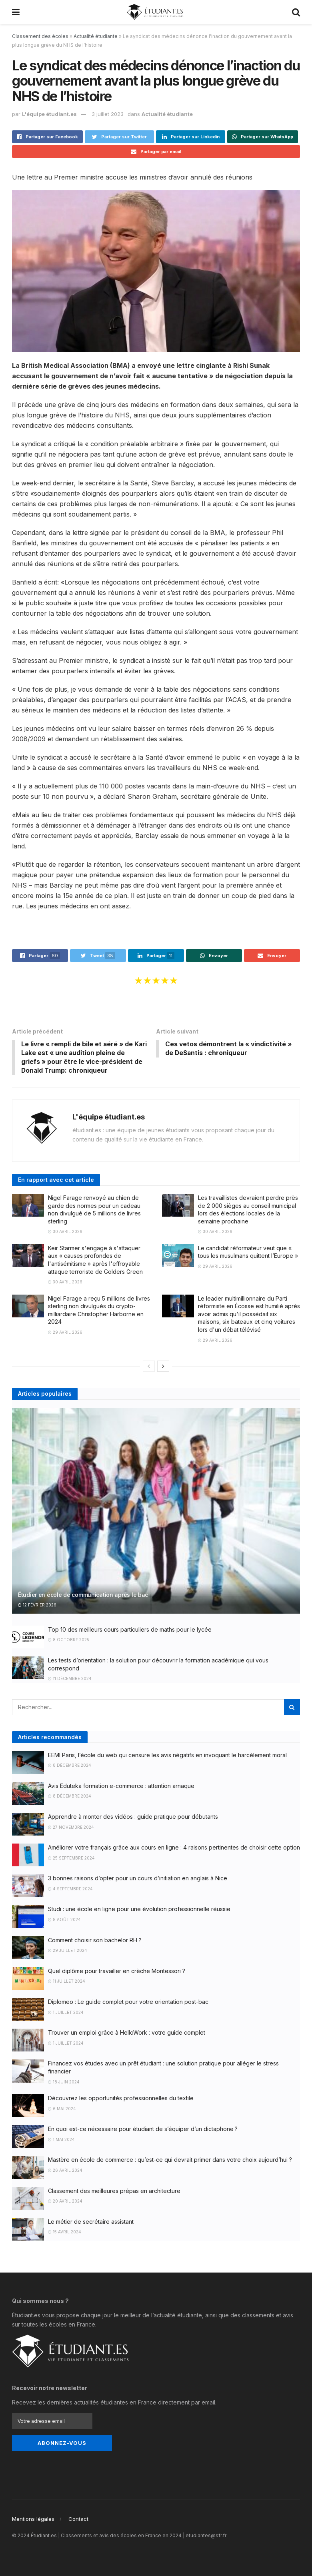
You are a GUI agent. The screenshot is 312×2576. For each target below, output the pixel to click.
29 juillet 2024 (67, 1951)
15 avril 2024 (64, 2232)
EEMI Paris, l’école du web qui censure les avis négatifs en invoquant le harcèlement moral (167, 1755)
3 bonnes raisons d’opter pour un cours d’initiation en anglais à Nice (137, 1879)
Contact (78, 2519)
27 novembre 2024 (71, 1827)
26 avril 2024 (65, 2171)
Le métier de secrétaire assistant (91, 2222)
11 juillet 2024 (66, 1981)
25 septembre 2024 (71, 1858)
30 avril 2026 (65, 1232)
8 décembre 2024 (69, 1766)
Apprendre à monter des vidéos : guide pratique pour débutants (133, 1817)
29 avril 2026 (215, 1267)
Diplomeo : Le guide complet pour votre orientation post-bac (128, 2002)
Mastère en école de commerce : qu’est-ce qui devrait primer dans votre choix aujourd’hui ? (170, 2160)
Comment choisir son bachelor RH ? (95, 1940)
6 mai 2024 (62, 2109)
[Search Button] (292, 1708)
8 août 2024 (64, 1920)
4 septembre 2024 (70, 1889)
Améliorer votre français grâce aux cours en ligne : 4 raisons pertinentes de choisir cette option (174, 1848)
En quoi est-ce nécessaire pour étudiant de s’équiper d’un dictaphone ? (143, 2129)
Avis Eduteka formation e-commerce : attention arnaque (121, 1786)
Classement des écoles (40, 36)
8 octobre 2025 (68, 1640)
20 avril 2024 (65, 2201)
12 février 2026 (37, 1605)
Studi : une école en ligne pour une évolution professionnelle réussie (139, 1909)
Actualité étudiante (96, 36)
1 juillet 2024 (66, 2012)
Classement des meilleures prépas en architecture (114, 2191)
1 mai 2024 (61, 2140)
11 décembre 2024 (70, 1679)
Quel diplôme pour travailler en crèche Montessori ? (116, 1971)
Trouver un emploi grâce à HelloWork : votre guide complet (126, 2033)
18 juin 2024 (64, 2082)
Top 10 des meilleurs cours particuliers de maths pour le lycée (130, 1630)
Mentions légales (33, 2519)
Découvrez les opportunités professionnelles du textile (121, 2098)
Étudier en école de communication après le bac (83, 1595)
